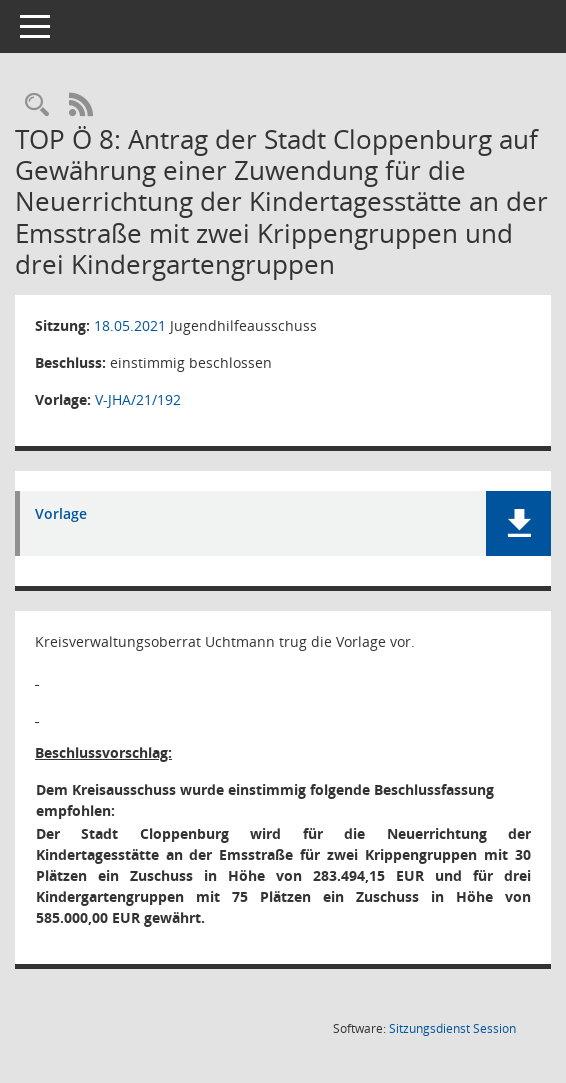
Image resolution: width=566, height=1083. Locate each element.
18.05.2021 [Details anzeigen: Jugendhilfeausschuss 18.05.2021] (130, 325)
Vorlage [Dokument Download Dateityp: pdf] (61, 514)
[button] (518, 523)
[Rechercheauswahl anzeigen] (37, 105)
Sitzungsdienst (452, 1028)
